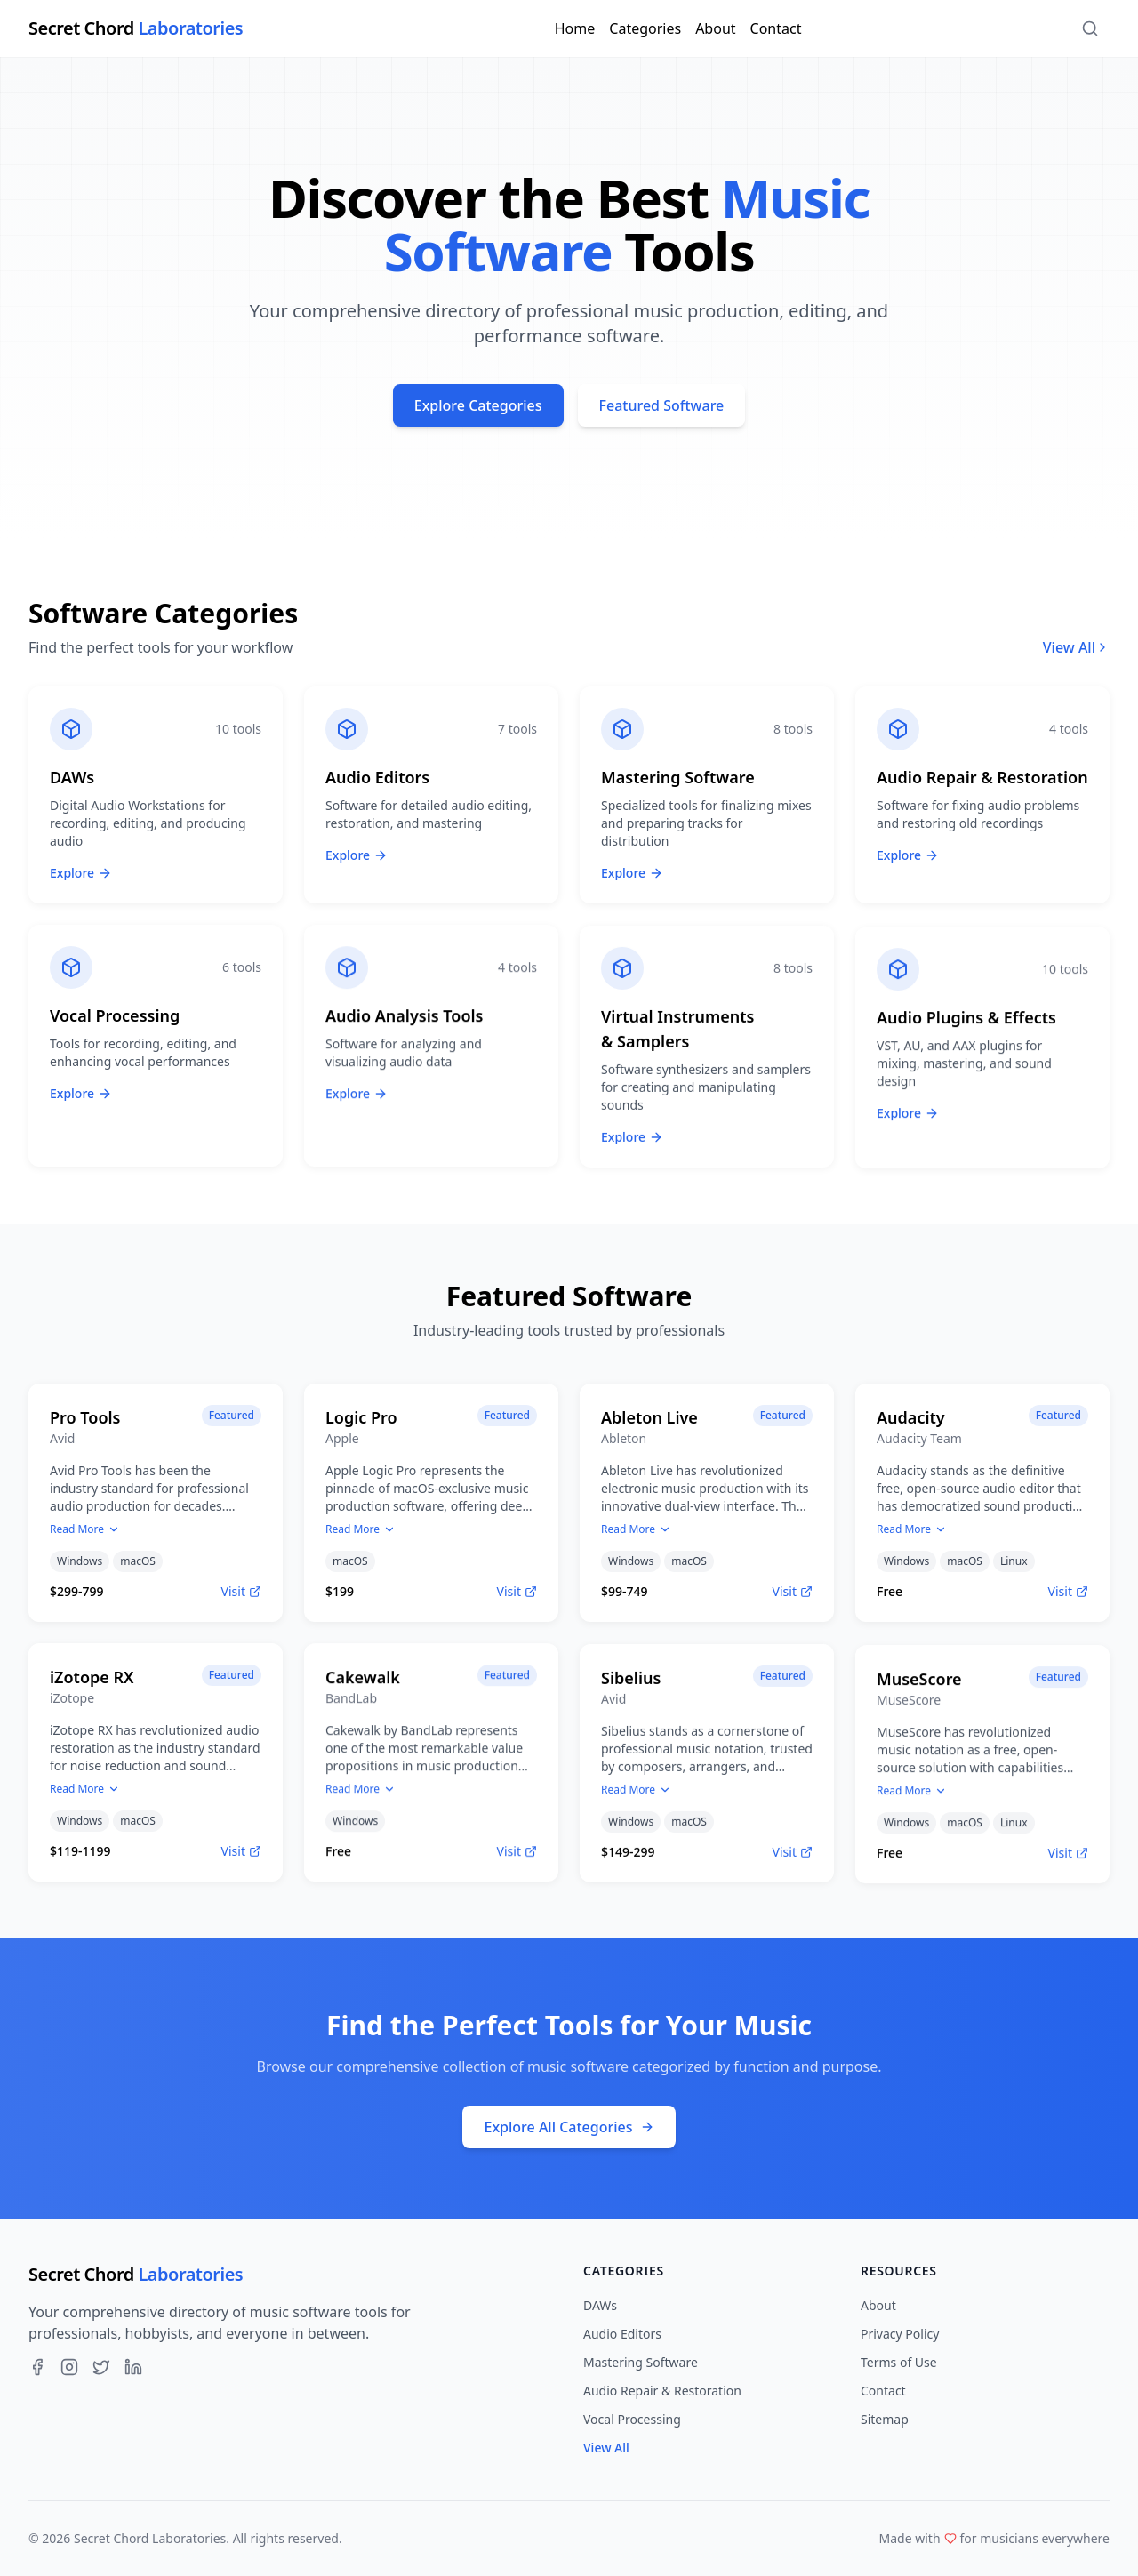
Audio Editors (622, 2333)
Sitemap (885, 2419)
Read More (85, 1536)
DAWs (600, 2305)
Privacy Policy (900, 2333)
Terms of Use (899, 2362)
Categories (645, 28)
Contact (776, 28)
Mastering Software (640, 2362)
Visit (241, 1597)
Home (575, 28)
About (715, 28)
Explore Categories (478, 405)
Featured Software (662, 405)
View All (1076, 647)
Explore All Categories (568, 2127)
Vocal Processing (632, 2419)
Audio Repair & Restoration (662, 2390)
